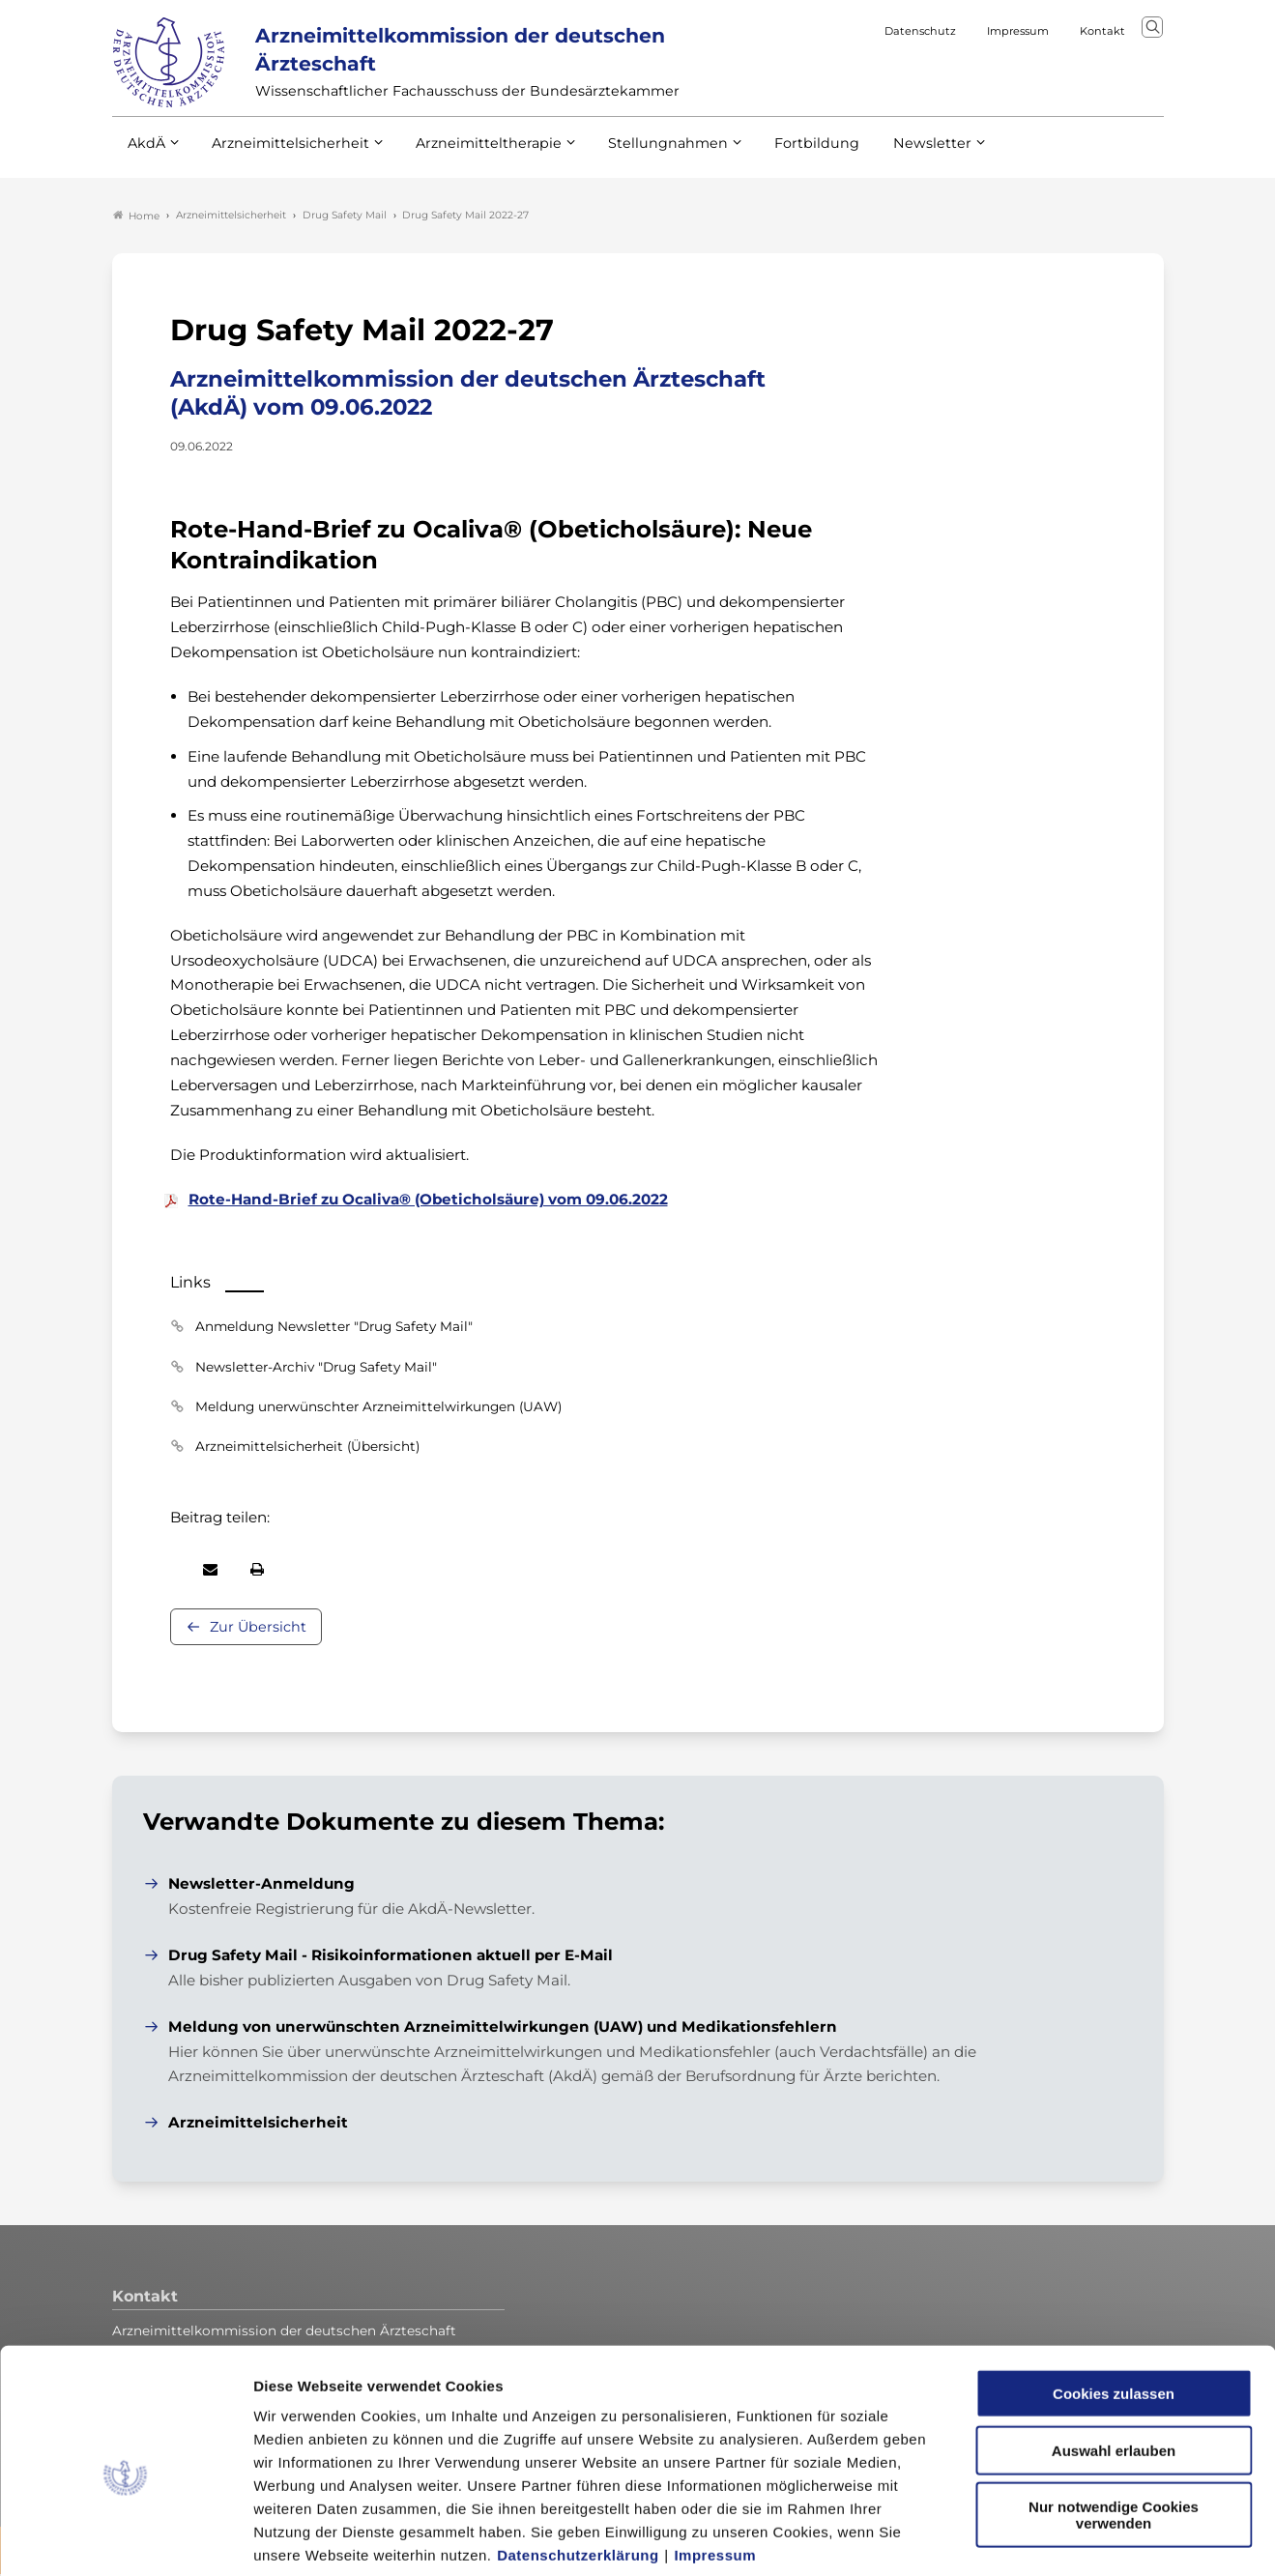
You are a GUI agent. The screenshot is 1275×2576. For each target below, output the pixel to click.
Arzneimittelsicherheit (284, 153)
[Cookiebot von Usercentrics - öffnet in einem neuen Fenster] (125, 2538)
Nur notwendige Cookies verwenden (1114, 2419)
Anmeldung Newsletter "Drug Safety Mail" (334, 1328)
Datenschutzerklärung (578, 2459)
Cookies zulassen (1113, 2298)
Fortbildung (783, 153)
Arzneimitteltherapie (472, 153)
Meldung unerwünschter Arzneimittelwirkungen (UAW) (378, 1407)
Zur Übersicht (258, 1627)
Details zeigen (1029, 2538)
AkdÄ (145, 153)
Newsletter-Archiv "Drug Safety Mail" (316, 1367)
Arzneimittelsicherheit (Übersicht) (307, 1447)
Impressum (715, 2459)
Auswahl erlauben (1113, 2355)
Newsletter (892, 153)
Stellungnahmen (642, 153)
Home (136, 216)
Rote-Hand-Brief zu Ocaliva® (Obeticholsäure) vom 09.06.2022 (428, 1201)
